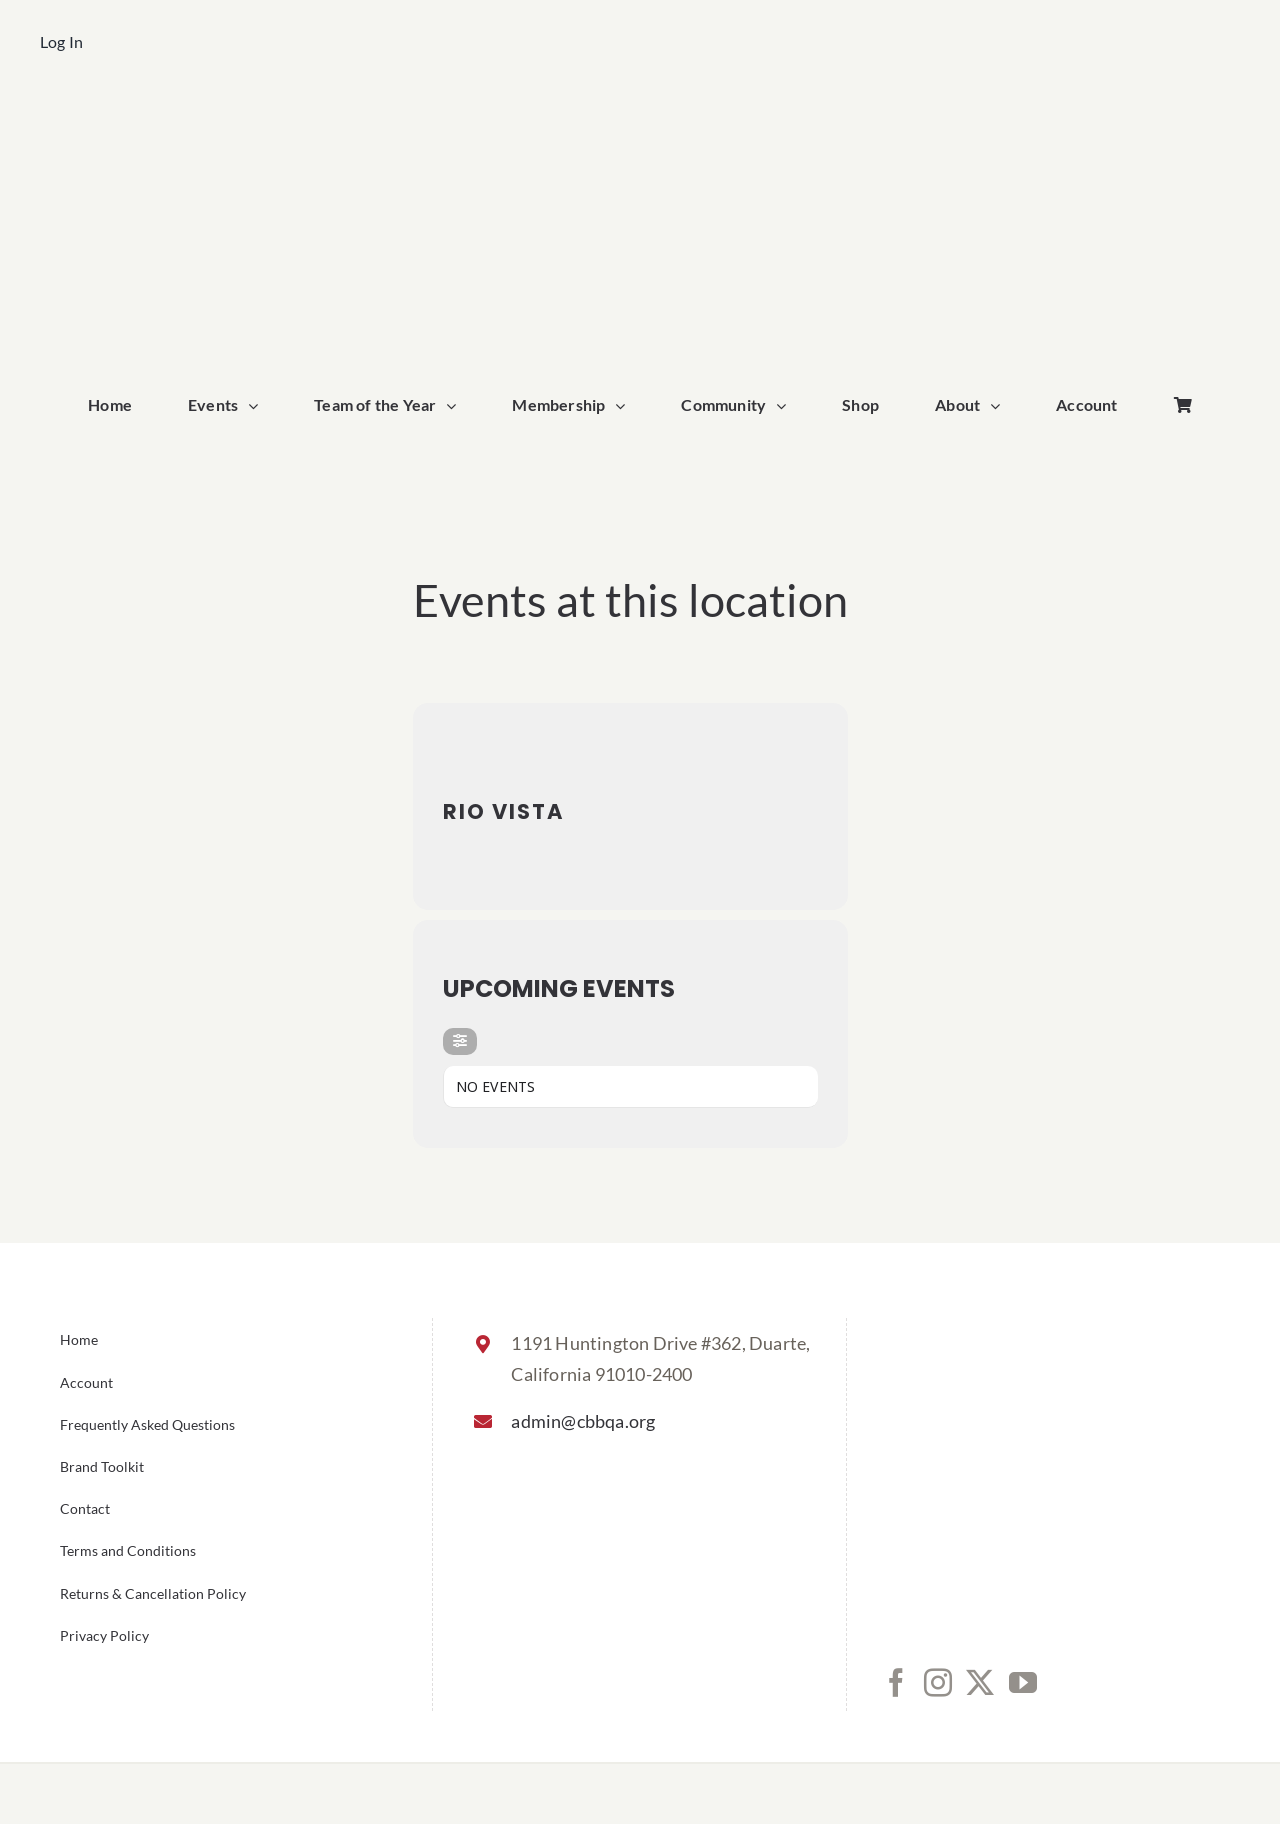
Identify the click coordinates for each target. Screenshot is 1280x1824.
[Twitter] (980, 1683)
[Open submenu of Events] (258, 406)
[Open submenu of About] (1000, 406)
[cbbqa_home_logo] (640, 116)
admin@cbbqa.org (583, 1421)
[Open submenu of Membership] (625, 406)
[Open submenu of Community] (786, 406)
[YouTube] (1023, 1683)
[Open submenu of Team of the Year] (456, 406)
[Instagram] (938, 1683)
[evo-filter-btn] (460, 1041)
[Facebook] (896, 1683)
